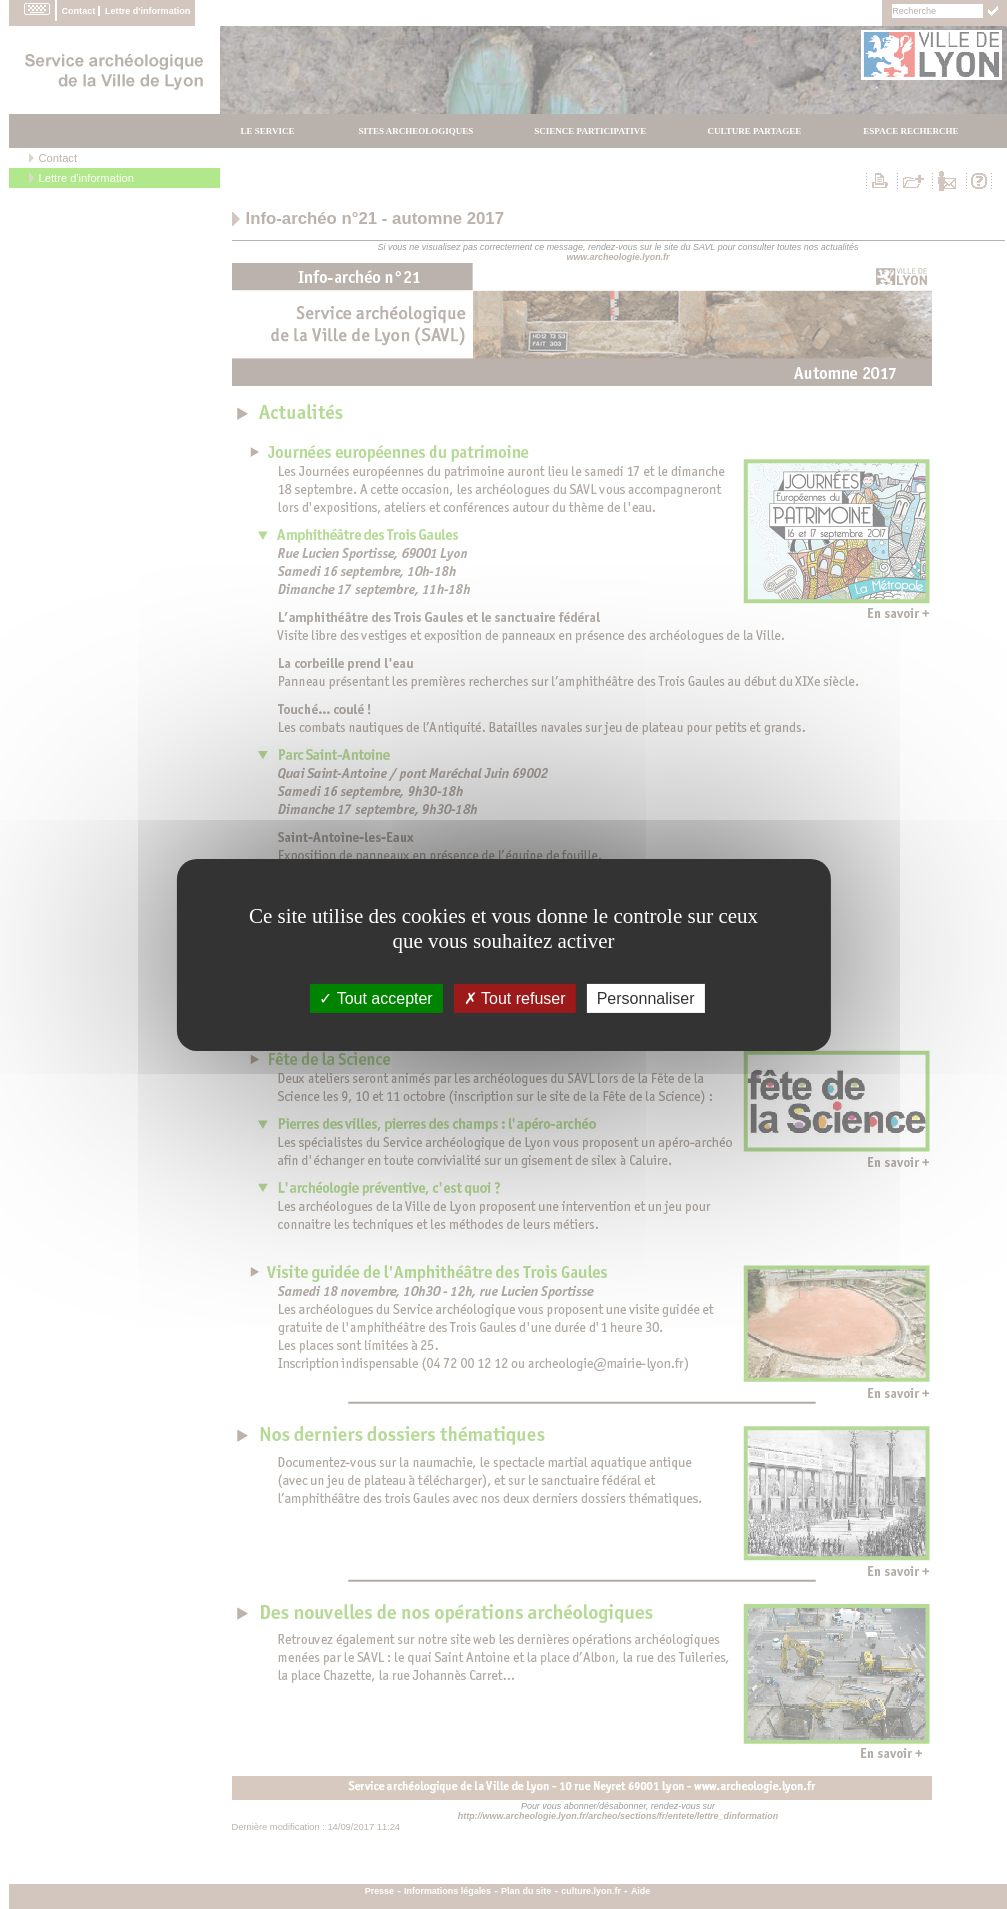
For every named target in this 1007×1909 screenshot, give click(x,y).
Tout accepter (375, 997)
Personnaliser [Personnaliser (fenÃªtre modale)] (646, 997)
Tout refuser (515, 997)
